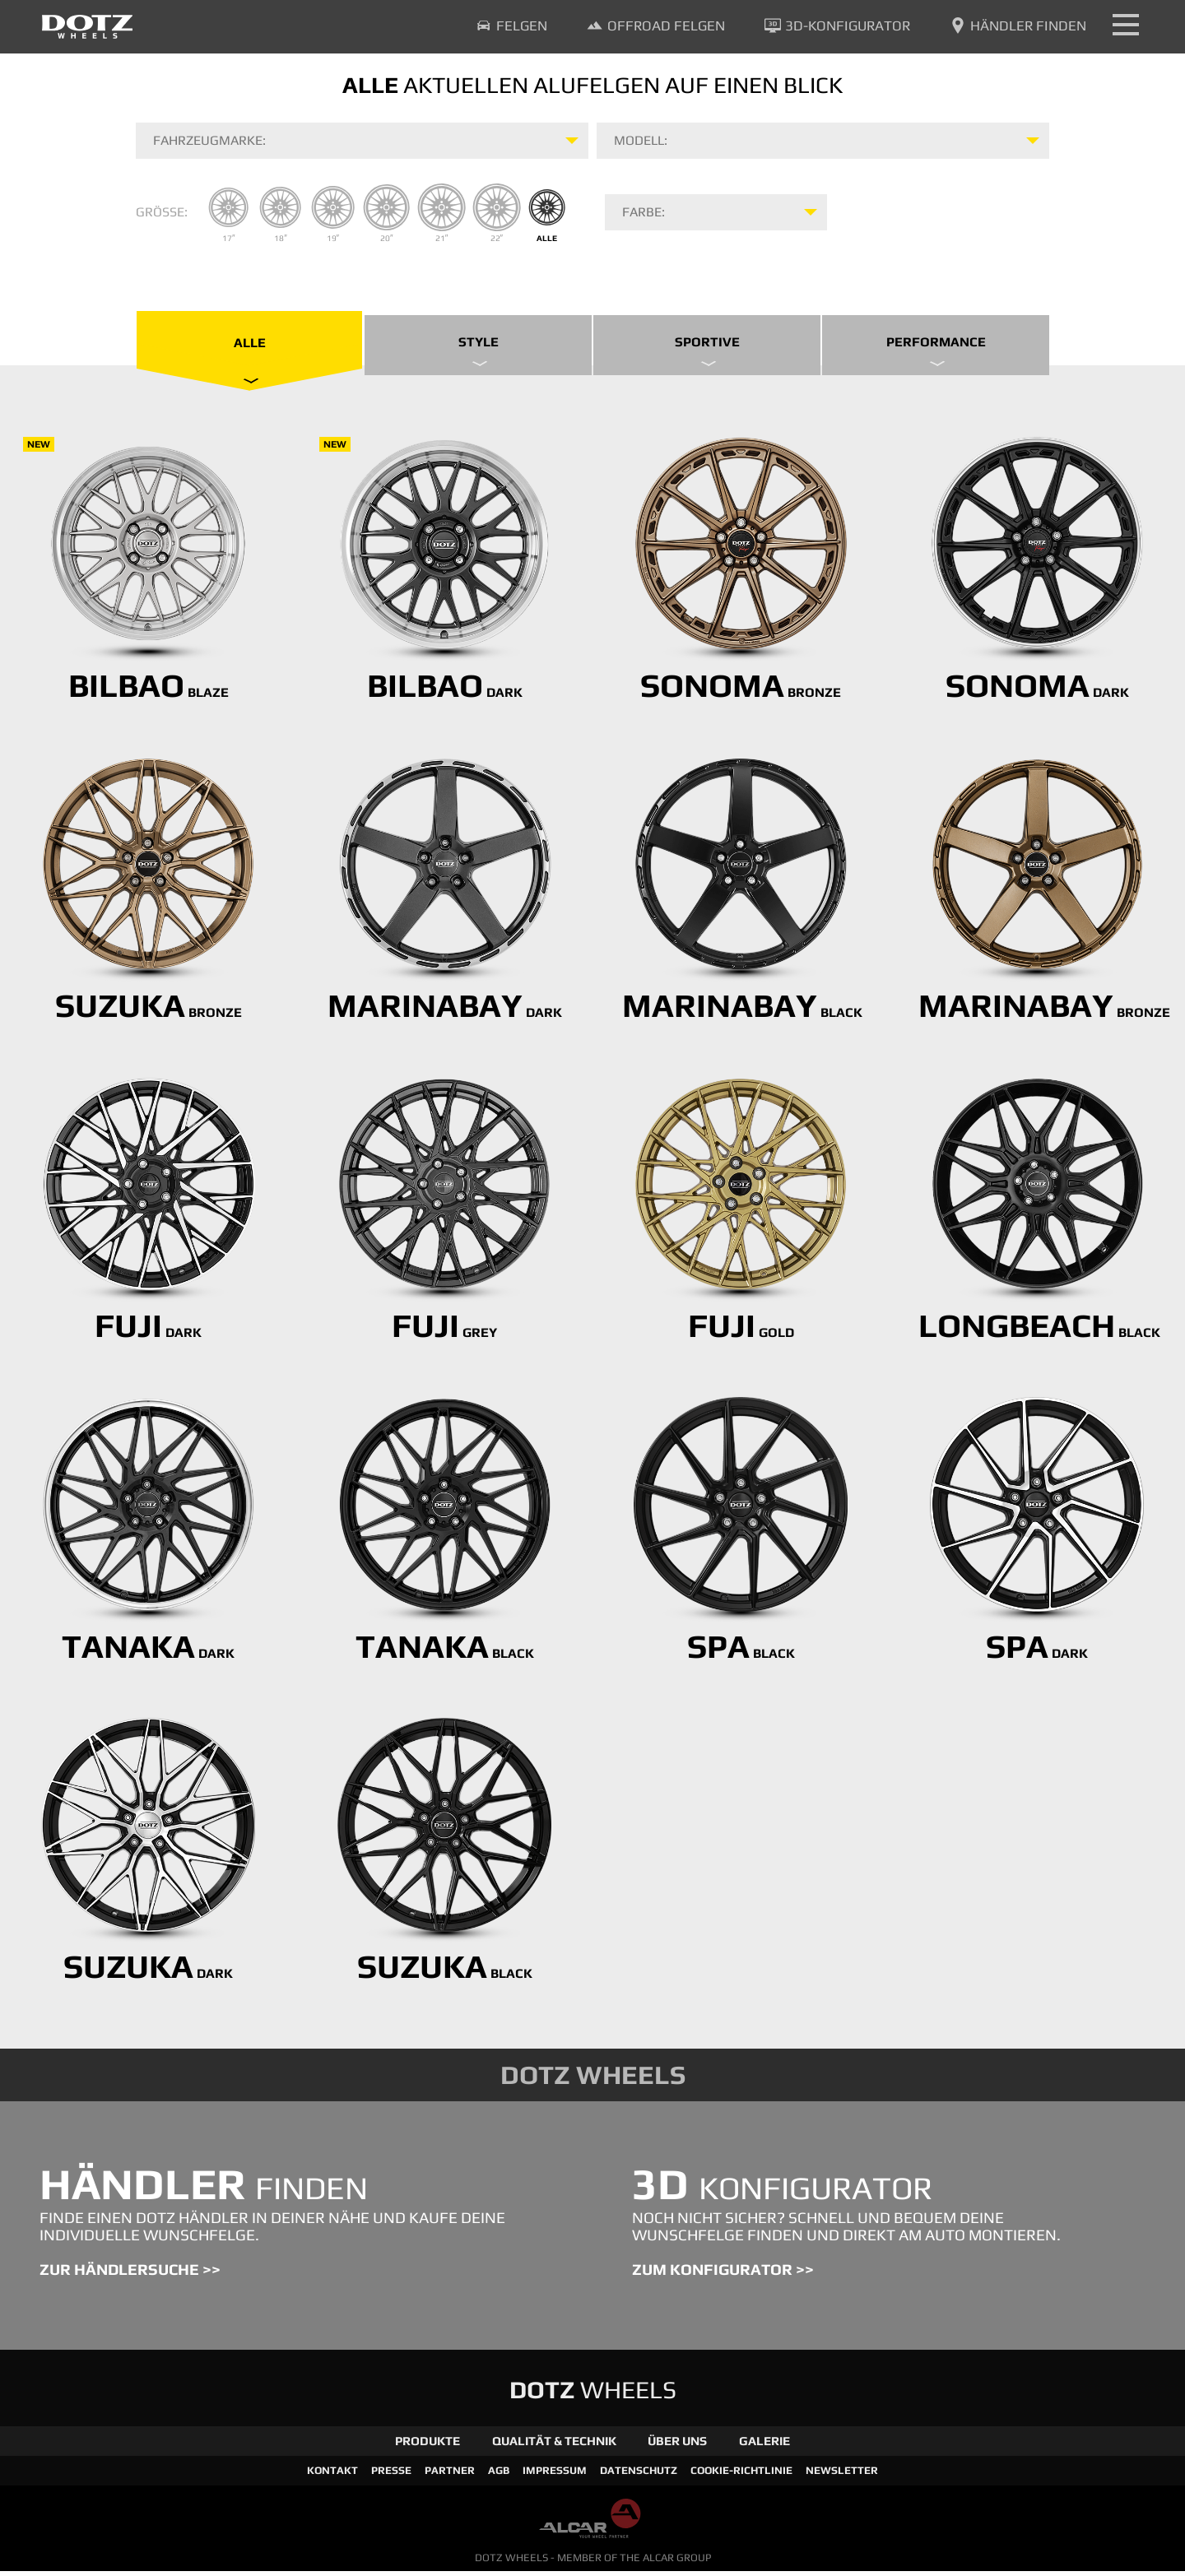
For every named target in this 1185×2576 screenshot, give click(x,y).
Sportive (707, 351)
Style (478, 351)
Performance (936, 351)
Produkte (427, 2446)
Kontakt (332, 2475)
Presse (391, 2475)
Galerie (764, 2446)
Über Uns (677, 2446)
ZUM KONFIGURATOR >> (723, 2275)
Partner (450, 2475)
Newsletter (842, 2475)
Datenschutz (638, 2475)
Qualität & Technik (554, 2446)
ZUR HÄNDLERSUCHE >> (130, 2275)
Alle (250, 353)
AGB (498, 2475)
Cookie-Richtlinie (741, 2475)
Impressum (555, 2475)
